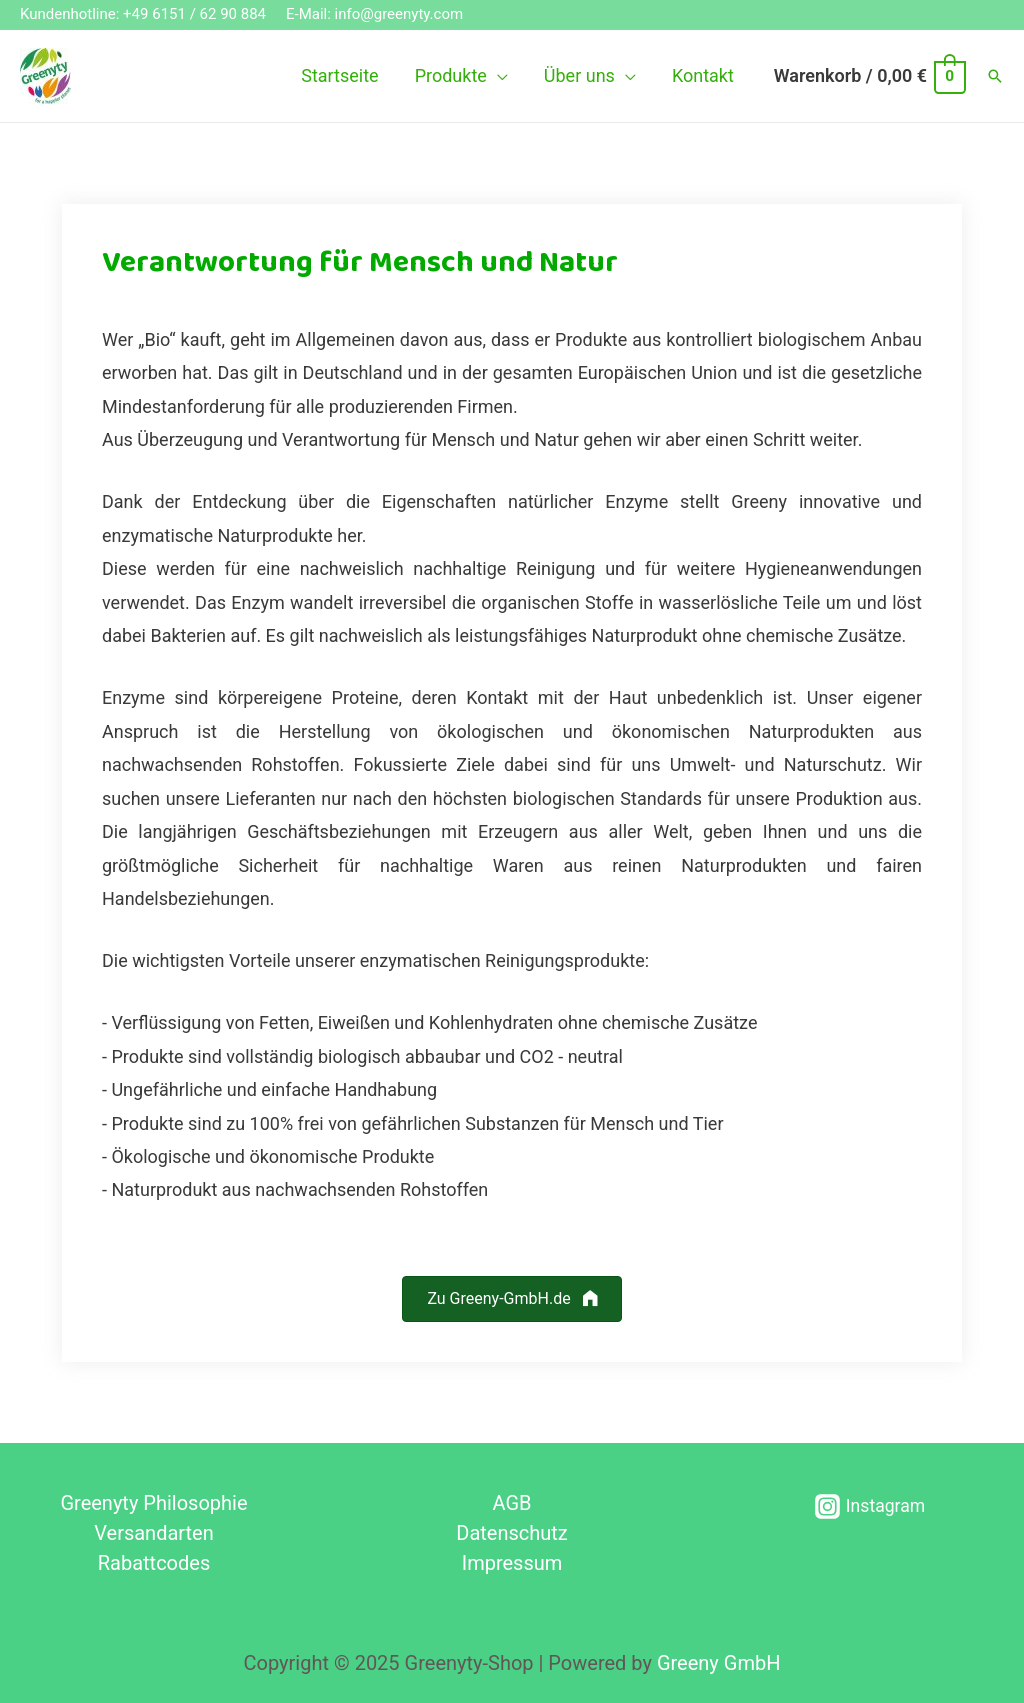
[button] (511, 1299)
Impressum (512, 1563)
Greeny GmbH (719, 1663)
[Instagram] (870, 1506)
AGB (511, 1503)
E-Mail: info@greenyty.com (374, 14)
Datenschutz (512, 1533)
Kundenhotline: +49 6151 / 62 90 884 (143, 14)
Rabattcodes (154, 1563)
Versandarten (154, 1533)
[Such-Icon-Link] (995, 76)
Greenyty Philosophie (153, 1503)
